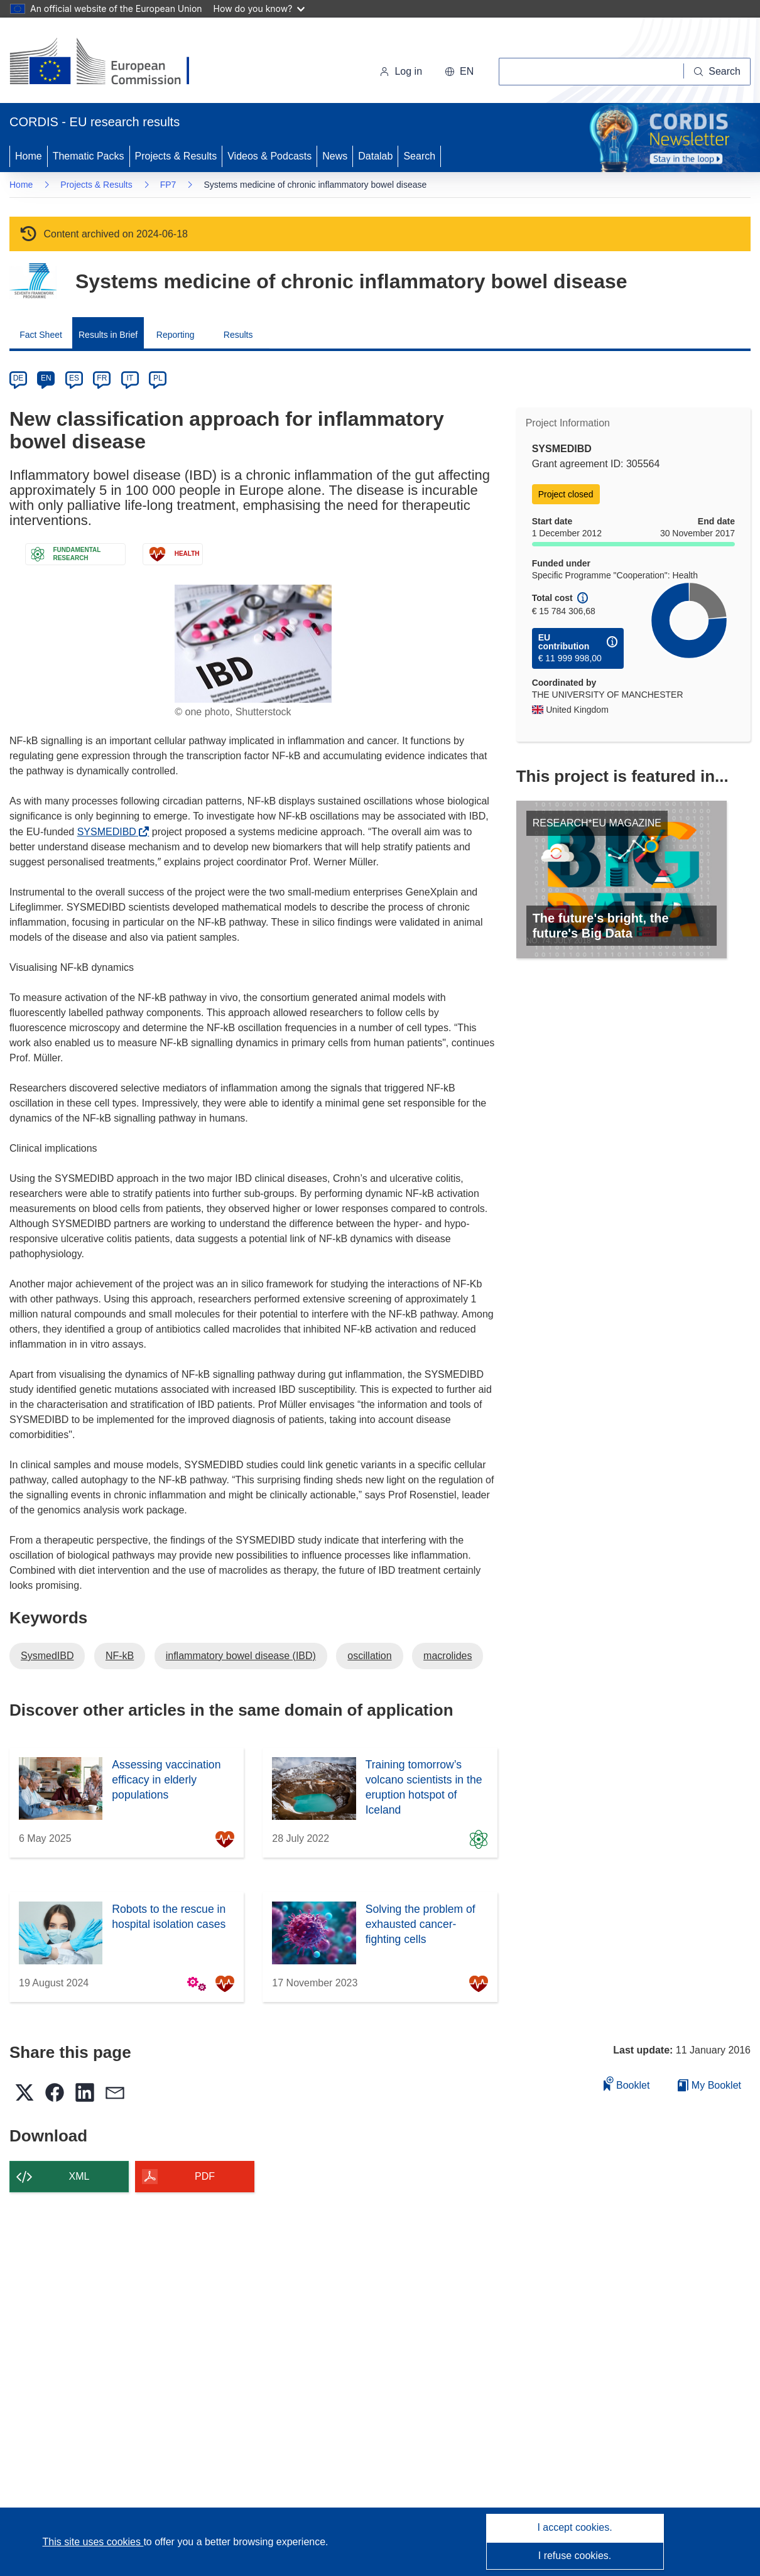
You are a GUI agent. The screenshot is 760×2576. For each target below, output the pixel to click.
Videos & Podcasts (269, 156)
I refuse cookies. (575, 2555)
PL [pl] (158, 378)
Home (28, 156)
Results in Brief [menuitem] (108, 335)
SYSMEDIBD (110, 831)
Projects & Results (176, 156)
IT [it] (129, 378)
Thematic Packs (88, 156)
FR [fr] (102, 378)
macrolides (447, 1655)
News (334, 156)
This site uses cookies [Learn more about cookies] (92, 2541)
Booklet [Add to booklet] (627, 2083)
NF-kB (120, 1655)
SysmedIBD (47, 1655)
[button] (459, 71)
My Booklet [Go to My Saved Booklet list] (709, 2085)
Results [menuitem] (238, 335)
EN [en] (46, 378)
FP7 (168, 185)
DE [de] (18, 378)
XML (79, 2176)
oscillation (369, 1655)
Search (419, 156)
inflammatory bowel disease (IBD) (241, 1655)
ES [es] (74, 378)
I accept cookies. (574, 2527)
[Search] (717, 71)
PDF (205, 2176)
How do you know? (259, 8)
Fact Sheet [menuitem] (40, 335)
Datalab (375, 156)
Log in (400, 71)
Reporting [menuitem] (175, 335)
